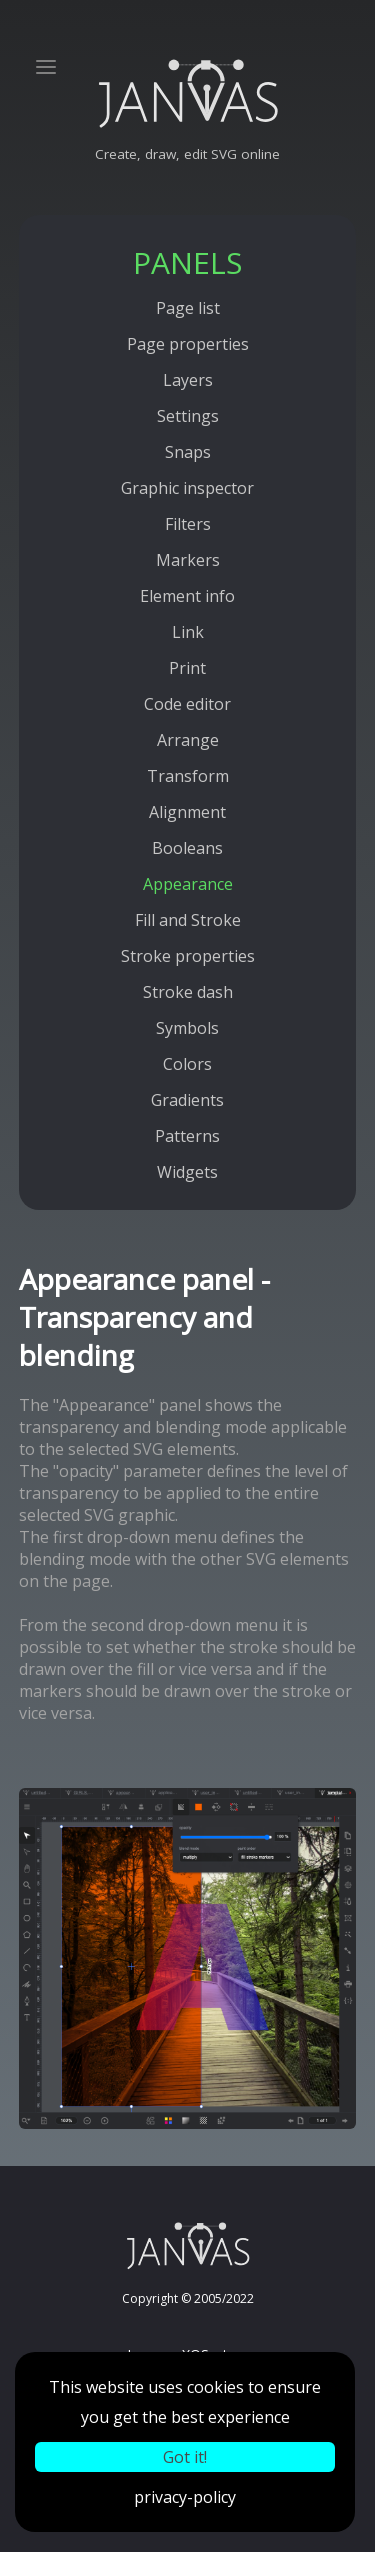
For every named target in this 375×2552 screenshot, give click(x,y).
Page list (188, 308)
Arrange (188, 740)
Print (187, 668)
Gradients (187, 1100)
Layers (188, 380)
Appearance (188, 884)
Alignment (187, 812)
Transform (188, 776)
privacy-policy (185, 2497)
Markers (188, 560)
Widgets (187, 1172)
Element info (187, 596)
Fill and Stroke (188, 920)
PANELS (187, 262)
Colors (187, 1064)
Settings (188, 416)
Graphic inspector (187, 488)
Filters (188, 524)
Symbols (187, 1028)
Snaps (188, 452)
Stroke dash (188, 992)
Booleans (187, 848)
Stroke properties (188, 956)
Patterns (187, 1136)
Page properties (188, 344)
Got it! (185, 2457)
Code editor (187, 704)
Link (188, 632)
